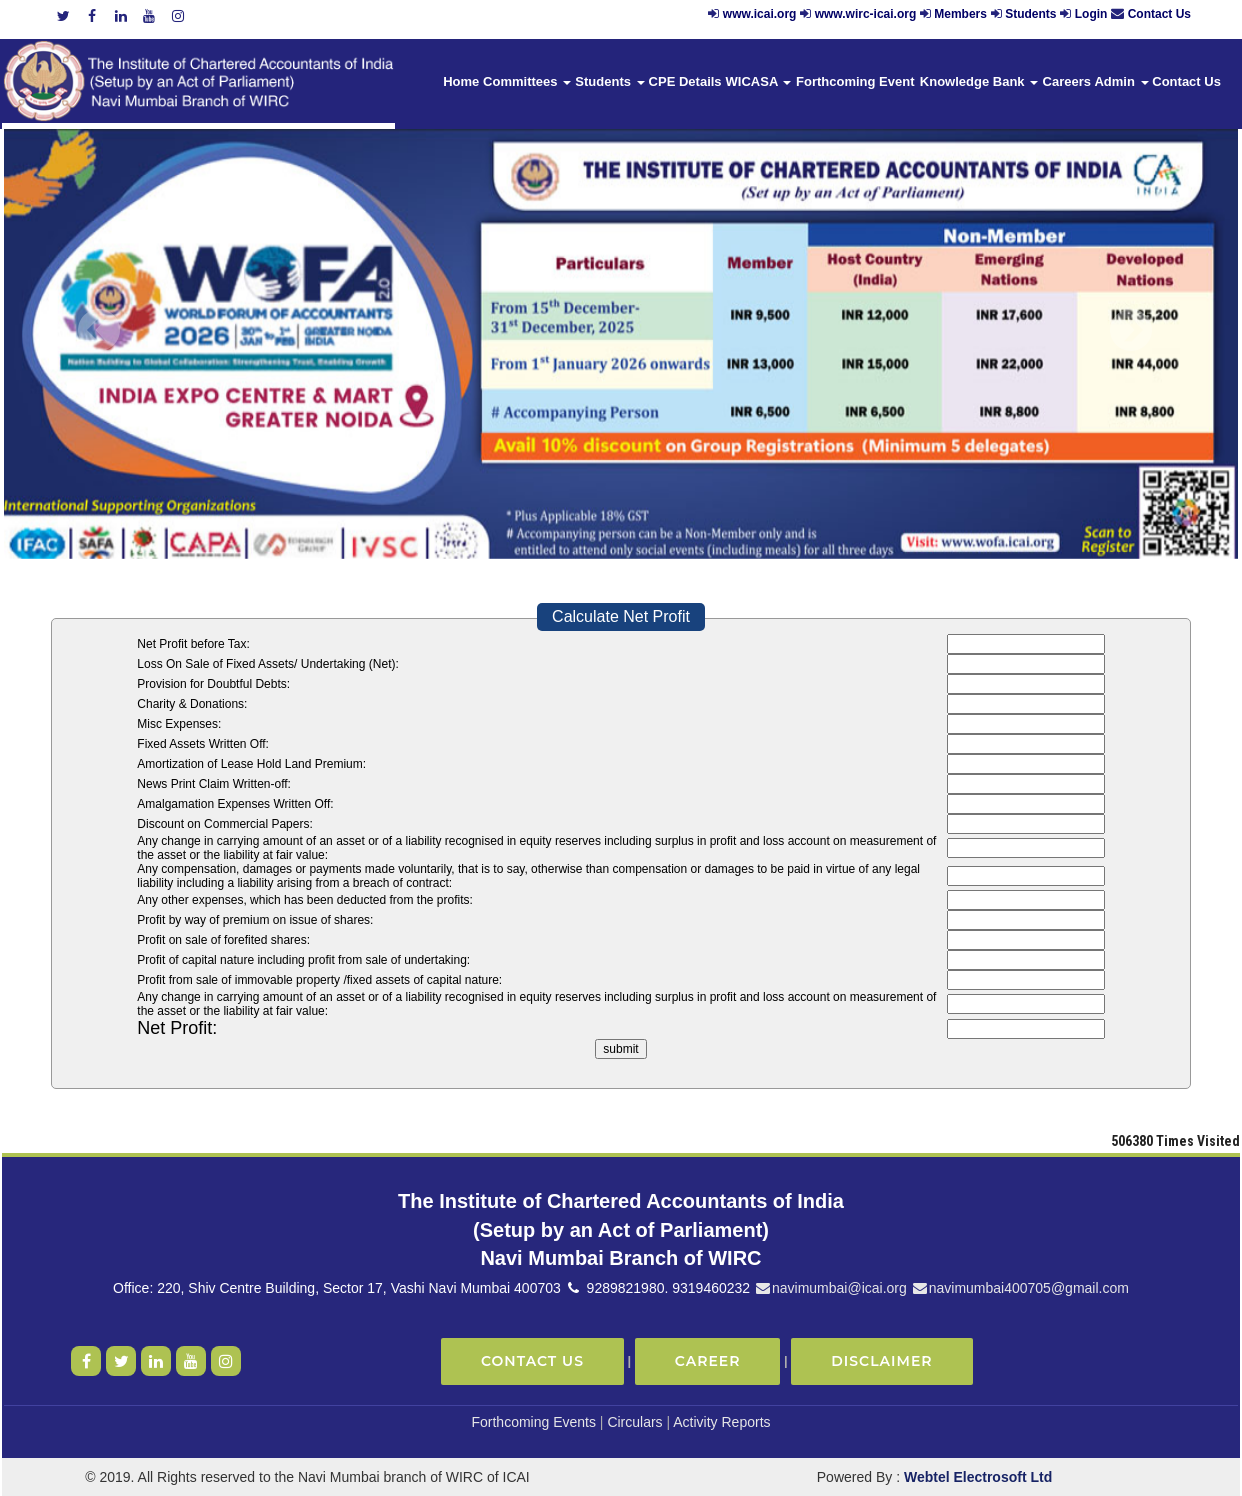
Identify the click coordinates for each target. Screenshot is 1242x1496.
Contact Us (1159, 14)
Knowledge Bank (979, 81)
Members (960, 14)
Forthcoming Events (533, 1422)
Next (1130, 330)
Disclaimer (881, 1361)
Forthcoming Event (855, 81)
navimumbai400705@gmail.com (1020, 1288)
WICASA (759, 81)
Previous (99, 330)
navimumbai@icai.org (830, 1288)
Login (1091, 14)
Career (708, 1361)
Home (461, 81)
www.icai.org (760, 14)
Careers (1067, 81)
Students (1030, 14)
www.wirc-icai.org (867, 14)
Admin (1121, 81)
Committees (527, 81)
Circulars (634, 1422)
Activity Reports (721, 1422)
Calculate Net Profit (621, 616)
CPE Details (685, 81)
